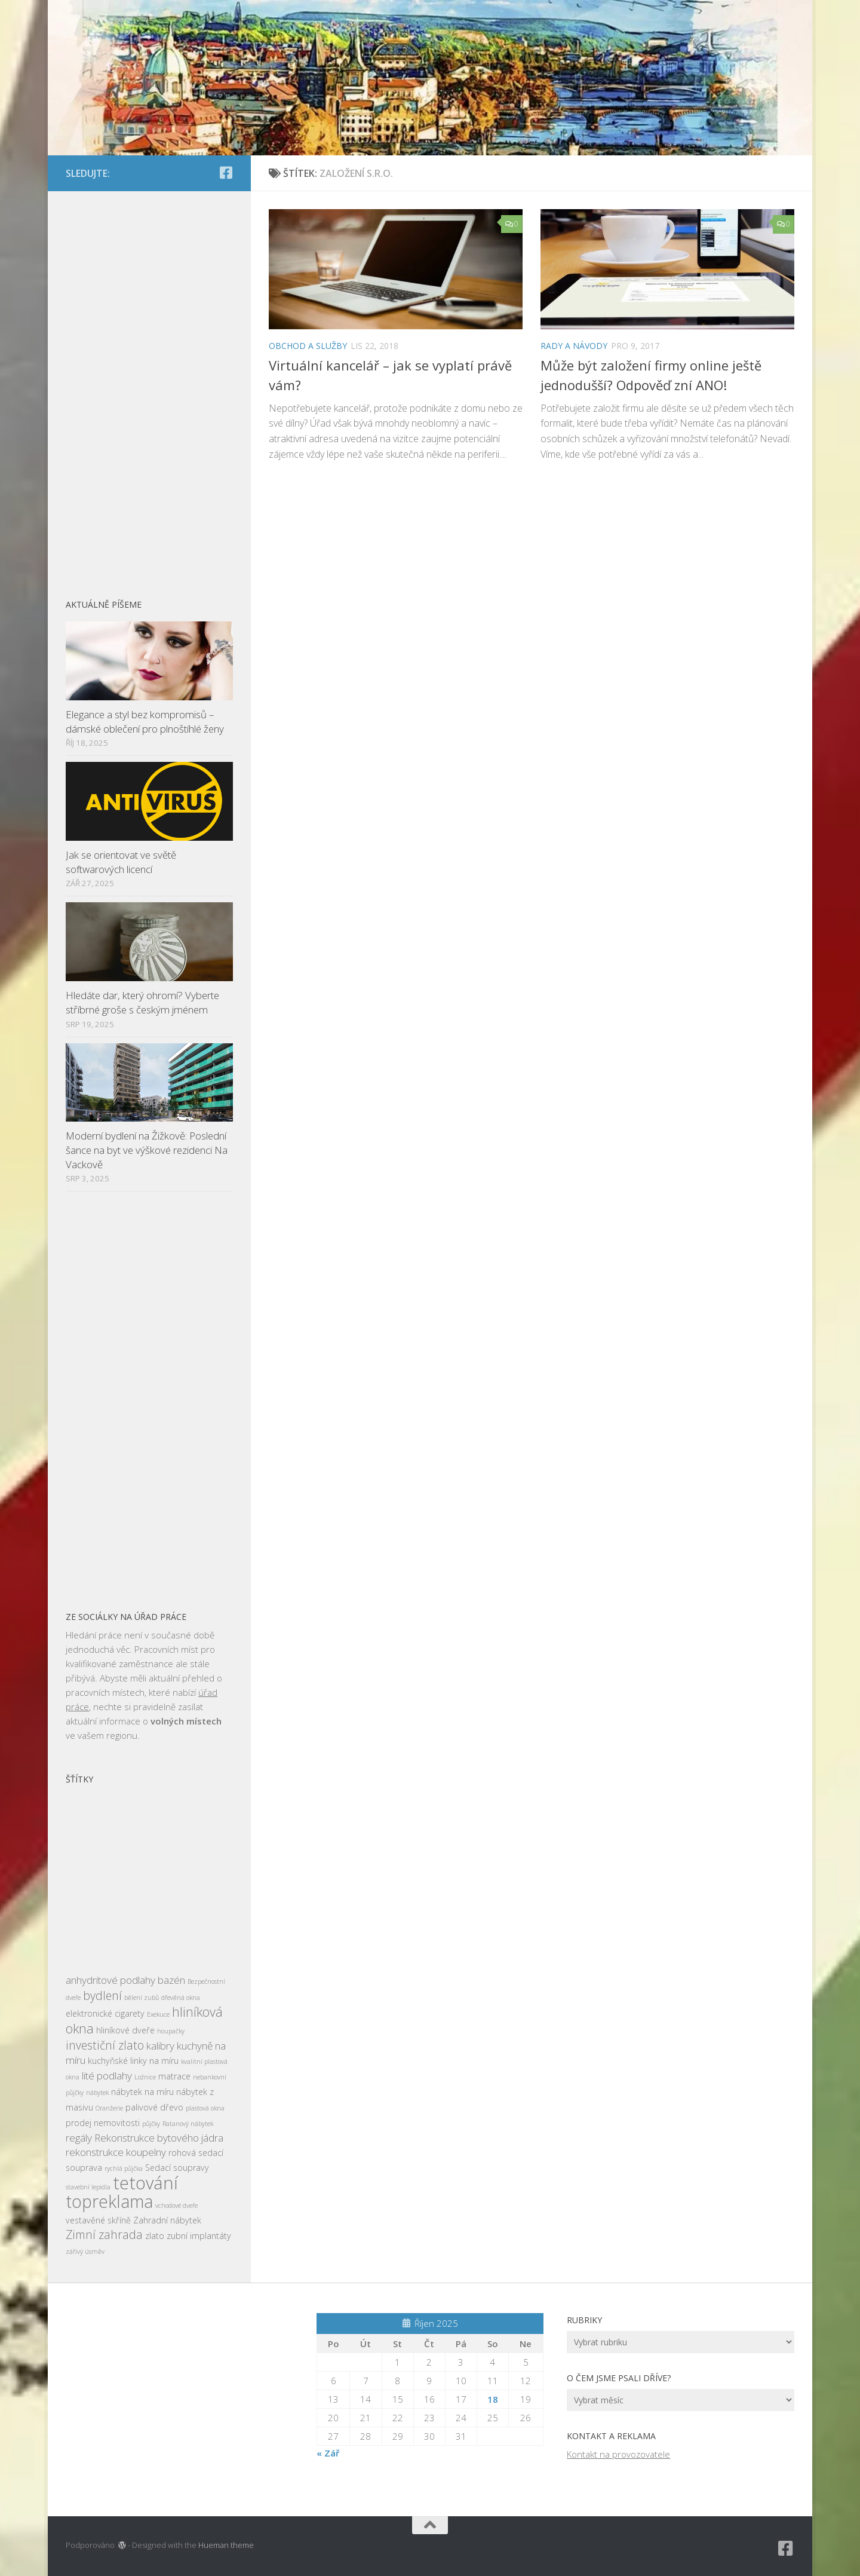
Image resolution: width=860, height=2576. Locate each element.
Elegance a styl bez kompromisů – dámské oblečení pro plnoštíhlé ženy (145, 721)
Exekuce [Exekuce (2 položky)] (158, 2014)
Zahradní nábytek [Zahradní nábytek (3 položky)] (167, 2220)
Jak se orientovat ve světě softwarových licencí (121, 862)
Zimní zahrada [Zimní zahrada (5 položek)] (104, 2234)
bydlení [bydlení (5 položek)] (102, 1995)
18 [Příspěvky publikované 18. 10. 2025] (492, 2399)
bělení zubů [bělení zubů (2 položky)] (141, 1997)
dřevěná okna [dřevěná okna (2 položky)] (180, 1997)
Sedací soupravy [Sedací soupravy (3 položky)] (177, 2167)
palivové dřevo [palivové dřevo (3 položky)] (154, 2107)
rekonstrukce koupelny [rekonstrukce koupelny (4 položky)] (116, 2152)
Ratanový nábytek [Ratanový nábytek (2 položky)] (187, 2123)
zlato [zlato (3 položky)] (154, 2235)
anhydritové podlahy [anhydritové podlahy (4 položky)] (110, 1980)
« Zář (328, 2453)
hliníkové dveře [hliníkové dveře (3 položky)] (125, 2030)
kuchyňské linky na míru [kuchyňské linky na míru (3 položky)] (133, 2060)
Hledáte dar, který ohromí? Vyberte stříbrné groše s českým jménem (142, 1002)
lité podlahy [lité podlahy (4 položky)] (107, 2075)
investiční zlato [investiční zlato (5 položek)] (105, 2045)
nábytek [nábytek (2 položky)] (97, 2092)
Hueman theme (226, 2545)
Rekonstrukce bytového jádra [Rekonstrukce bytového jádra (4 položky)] (158, 2138)
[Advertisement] (149, 388)
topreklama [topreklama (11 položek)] (109, 2201)
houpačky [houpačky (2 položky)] (171, 2031)
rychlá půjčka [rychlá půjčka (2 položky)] (124, 2168)
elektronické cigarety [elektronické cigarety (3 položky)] (105, 2013)
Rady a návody (573, 345)
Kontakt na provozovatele (618, 2454)
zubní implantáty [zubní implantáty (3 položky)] (199, 2235)
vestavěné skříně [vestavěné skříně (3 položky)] (98, 2220)
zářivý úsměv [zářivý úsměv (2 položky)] (85, 2251)
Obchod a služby (308, 345)
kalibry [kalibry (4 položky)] (160, 2046)
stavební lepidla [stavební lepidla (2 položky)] (88, 2187)
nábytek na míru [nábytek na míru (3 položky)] (142, 2091)
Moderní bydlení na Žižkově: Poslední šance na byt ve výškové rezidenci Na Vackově (147, 1150)
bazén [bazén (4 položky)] (171, 1980)
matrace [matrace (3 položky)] (174, 2076)
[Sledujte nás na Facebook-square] (226, 173)
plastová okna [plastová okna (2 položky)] (205, 2108)
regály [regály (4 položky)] (79, 2138)
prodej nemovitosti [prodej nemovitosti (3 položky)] (103, 2122)
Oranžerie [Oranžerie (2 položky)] (109, 2108)
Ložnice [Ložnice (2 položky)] (145, 2077)
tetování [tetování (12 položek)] (145, 2183)
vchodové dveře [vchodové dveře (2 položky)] (176, 2205)
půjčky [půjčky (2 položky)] (151, 2123)
